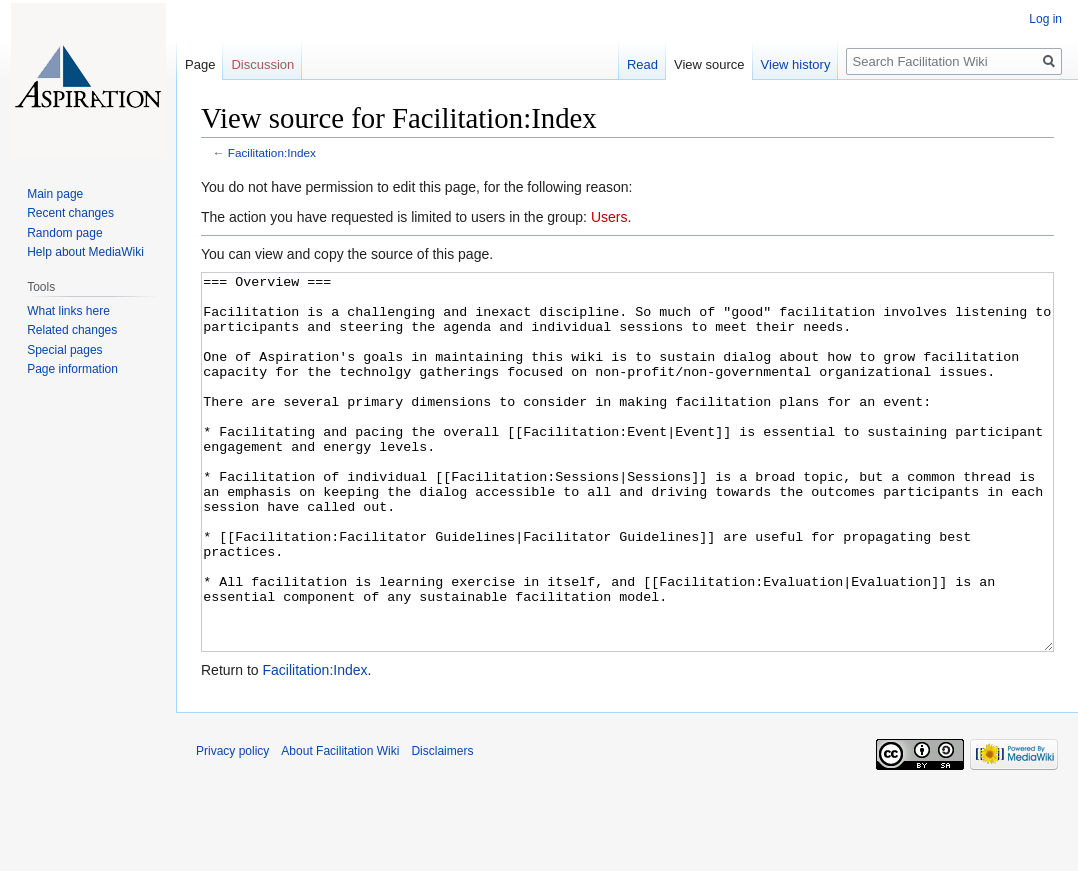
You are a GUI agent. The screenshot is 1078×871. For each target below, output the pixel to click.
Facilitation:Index (272, 152)
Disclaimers (442, 826)
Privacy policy (232, 826)
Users (609, 217)
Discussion (262, 64)
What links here (68, 311)
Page (200, 64)
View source (709, 64)
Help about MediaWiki (85, 252)
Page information (72, 369)
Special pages (64, 350)
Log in (1045, 19)
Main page (55, 194)
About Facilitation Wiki (340, 826)
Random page (64, 233)
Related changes (72, 330)
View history (796, 64)
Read (642, 64)
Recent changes (70, 213)
